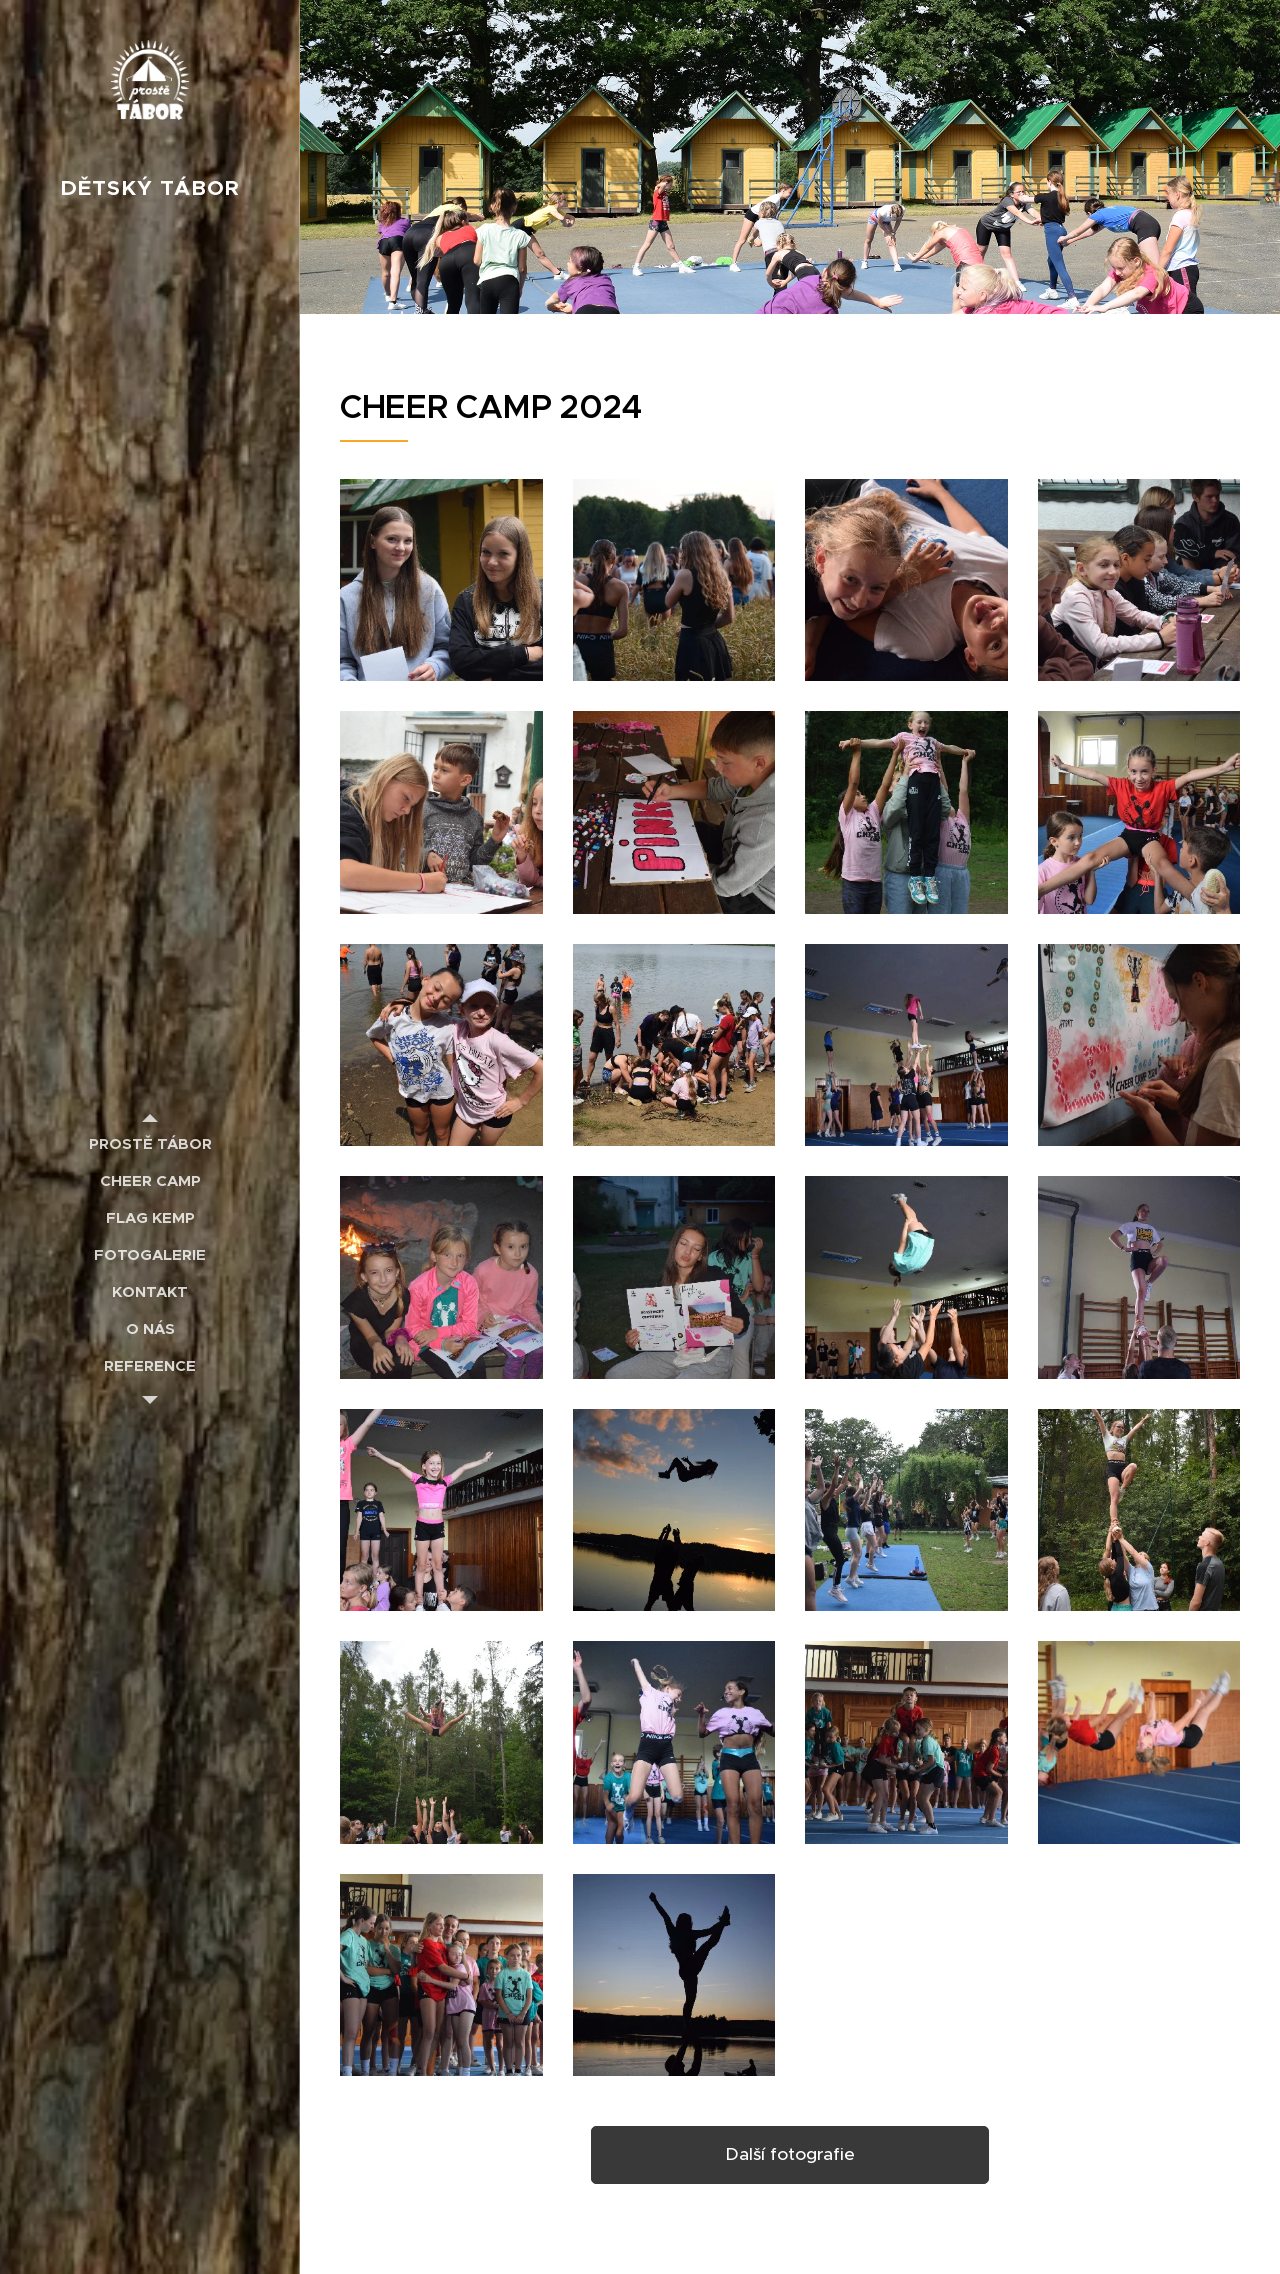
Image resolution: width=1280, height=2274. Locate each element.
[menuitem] (150, 1143)
